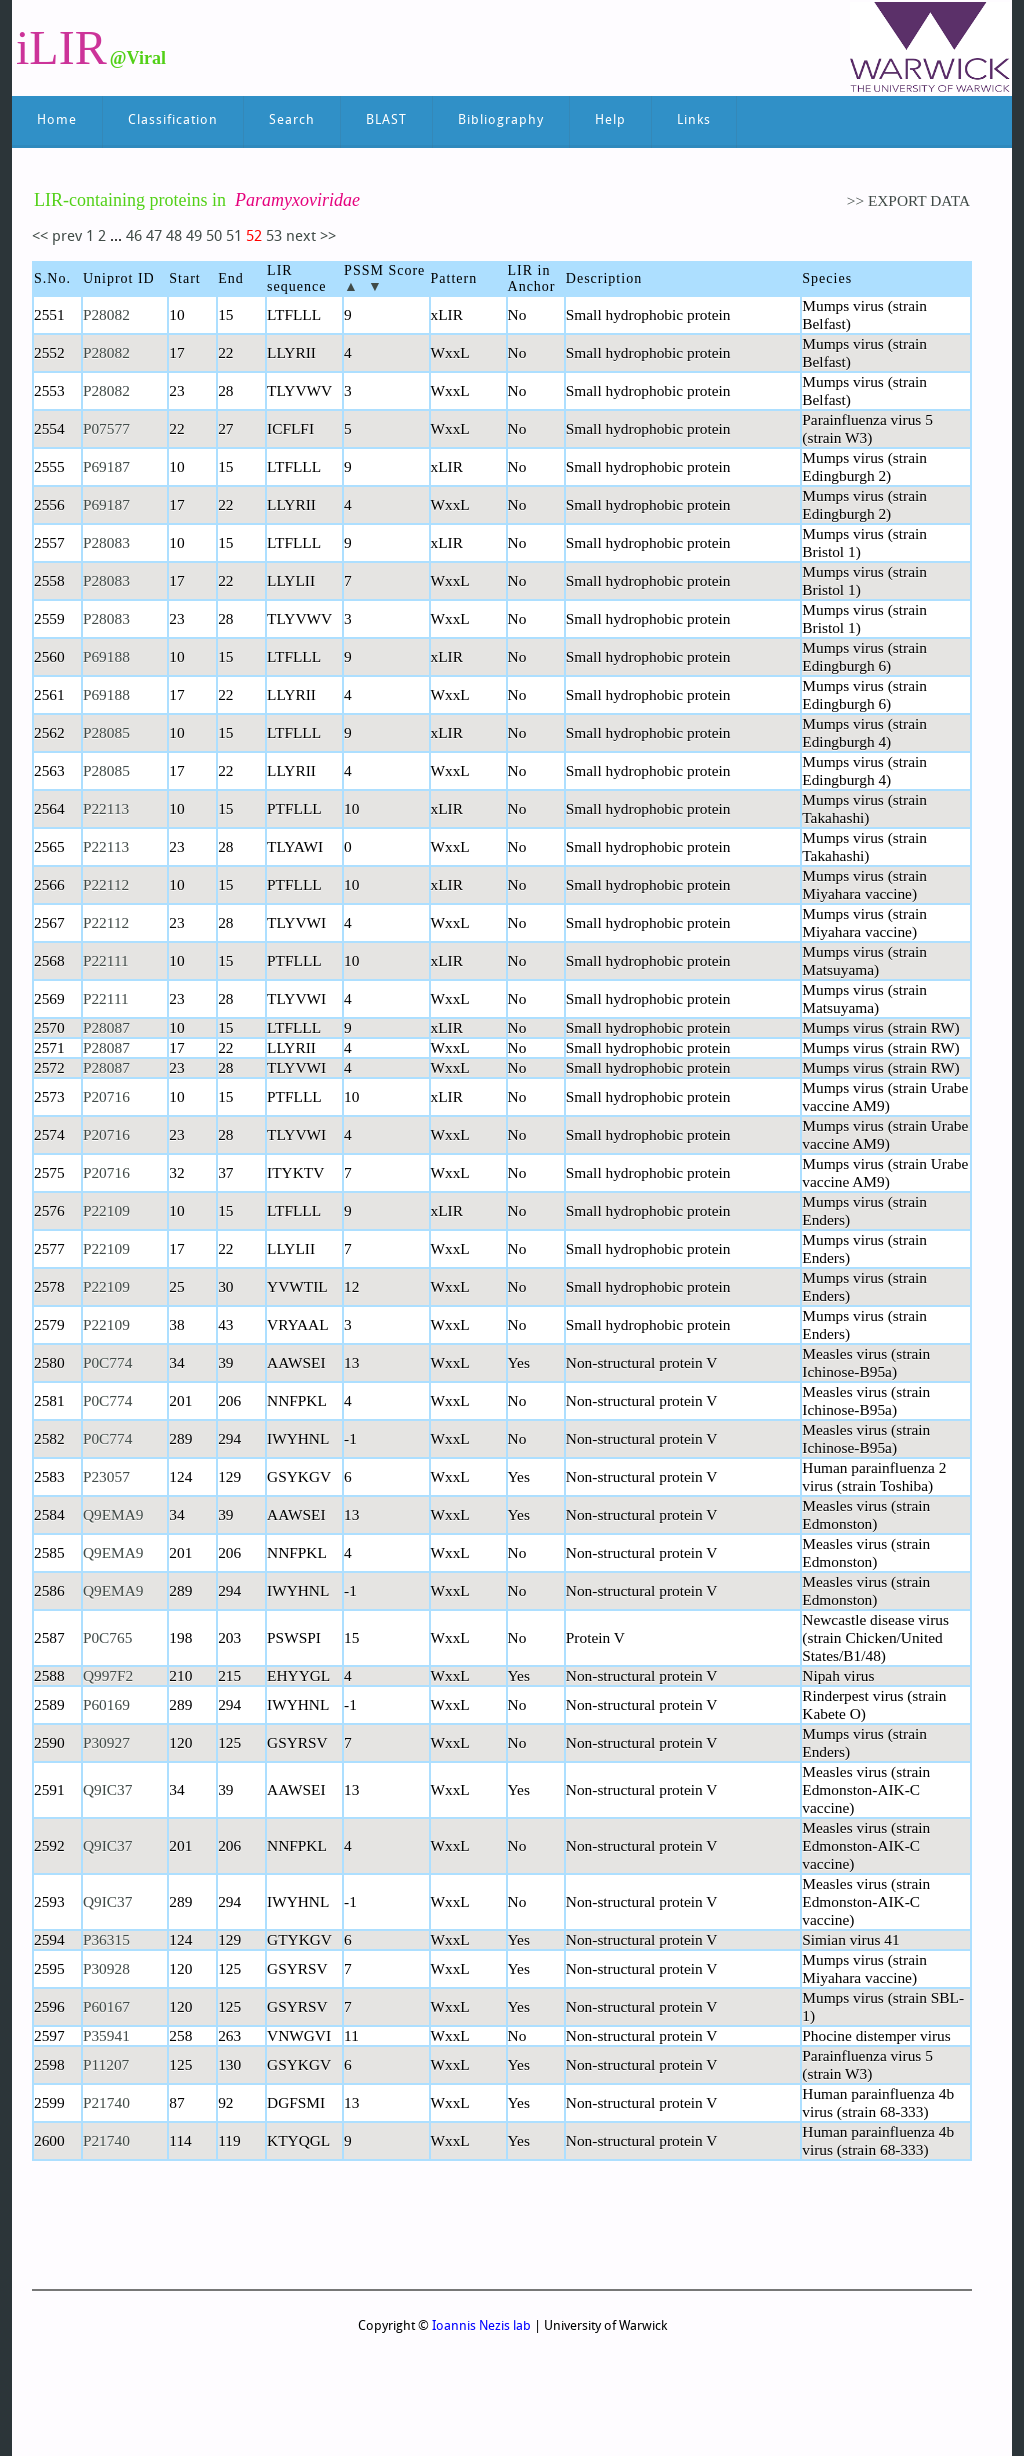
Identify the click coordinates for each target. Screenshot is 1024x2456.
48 (176, 237)
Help (610, 120)
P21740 (106, 2102)
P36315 (106, 1939)
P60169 (106, 1704)
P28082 (106, 314)
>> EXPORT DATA (908, 200)
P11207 (106, 2064)
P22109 (106, 1210)
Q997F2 (108, 1675)
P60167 (106, 2006)
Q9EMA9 (113, 1514)
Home (57, 120)
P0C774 (108, 1362)
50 (216, 237)
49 (196, 237)
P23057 (106, 1476)
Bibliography (501, 120)
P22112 (106, 884)
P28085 (106, 732)
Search (292, 120)
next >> (311, 237)
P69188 (106, 656)
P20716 (106, 1096)
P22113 (106, 808)
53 (276, 237)
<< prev (59, 237)
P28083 (106, 542)
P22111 (106, 960)
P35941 (106, 2035)
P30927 (106, 1742)
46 (134, 237)
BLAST (386, 120)
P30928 (106, 1968)
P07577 (106, 428)
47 (156, 237)
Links (694, 120)
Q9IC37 (108, 1789)
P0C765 (108, 1637)
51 (236, 237)
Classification (173, 120)
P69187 (106, 466)
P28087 (106, 1027)
